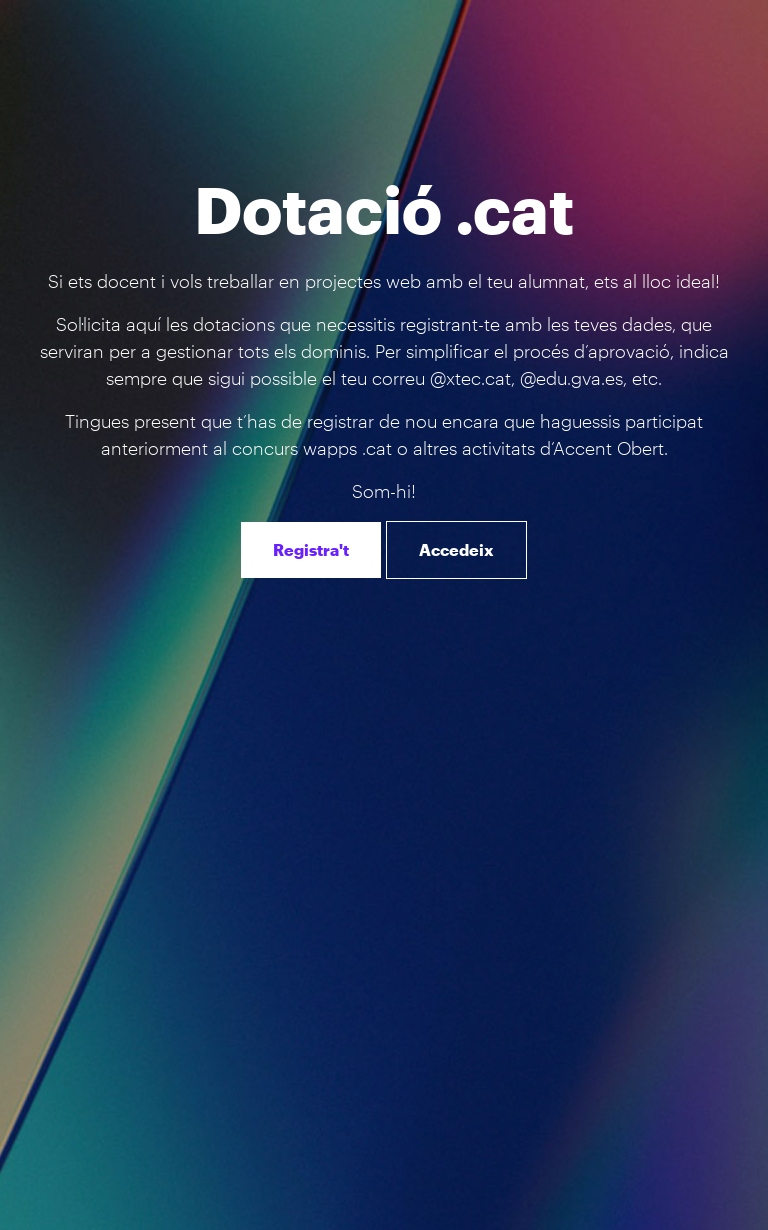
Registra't (311, 549)
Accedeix (456, 549)
